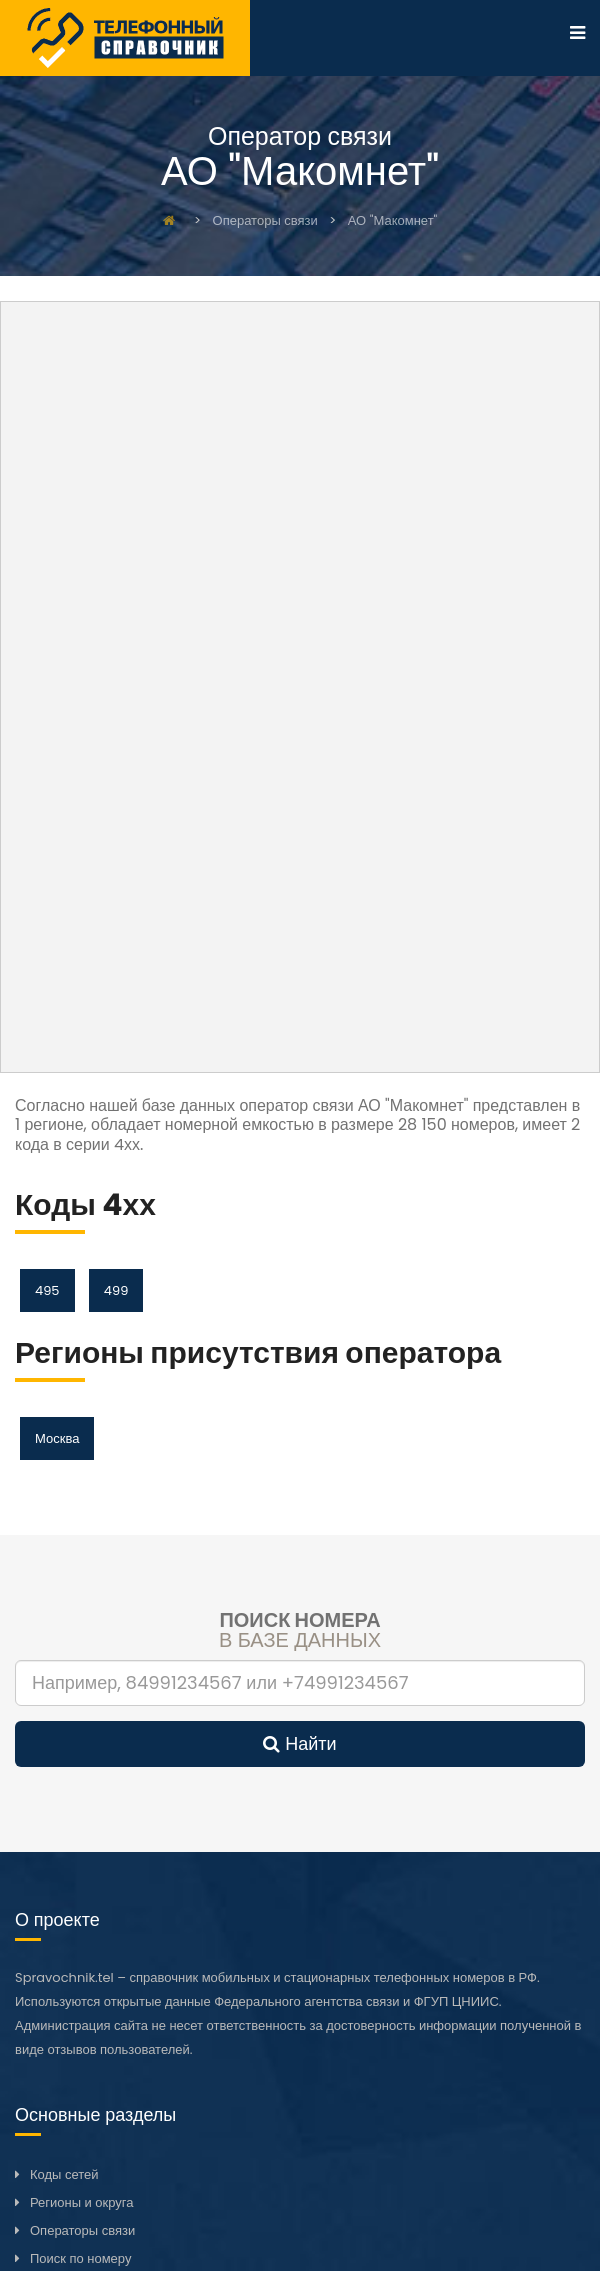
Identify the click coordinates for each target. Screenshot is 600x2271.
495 (47, 1290)
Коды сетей (64, 2174)
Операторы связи (82, 2230)
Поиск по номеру (80, 2258)
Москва (57, 1438)
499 (116, 1290)
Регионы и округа (81, 2202)
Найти (299, 1743)
